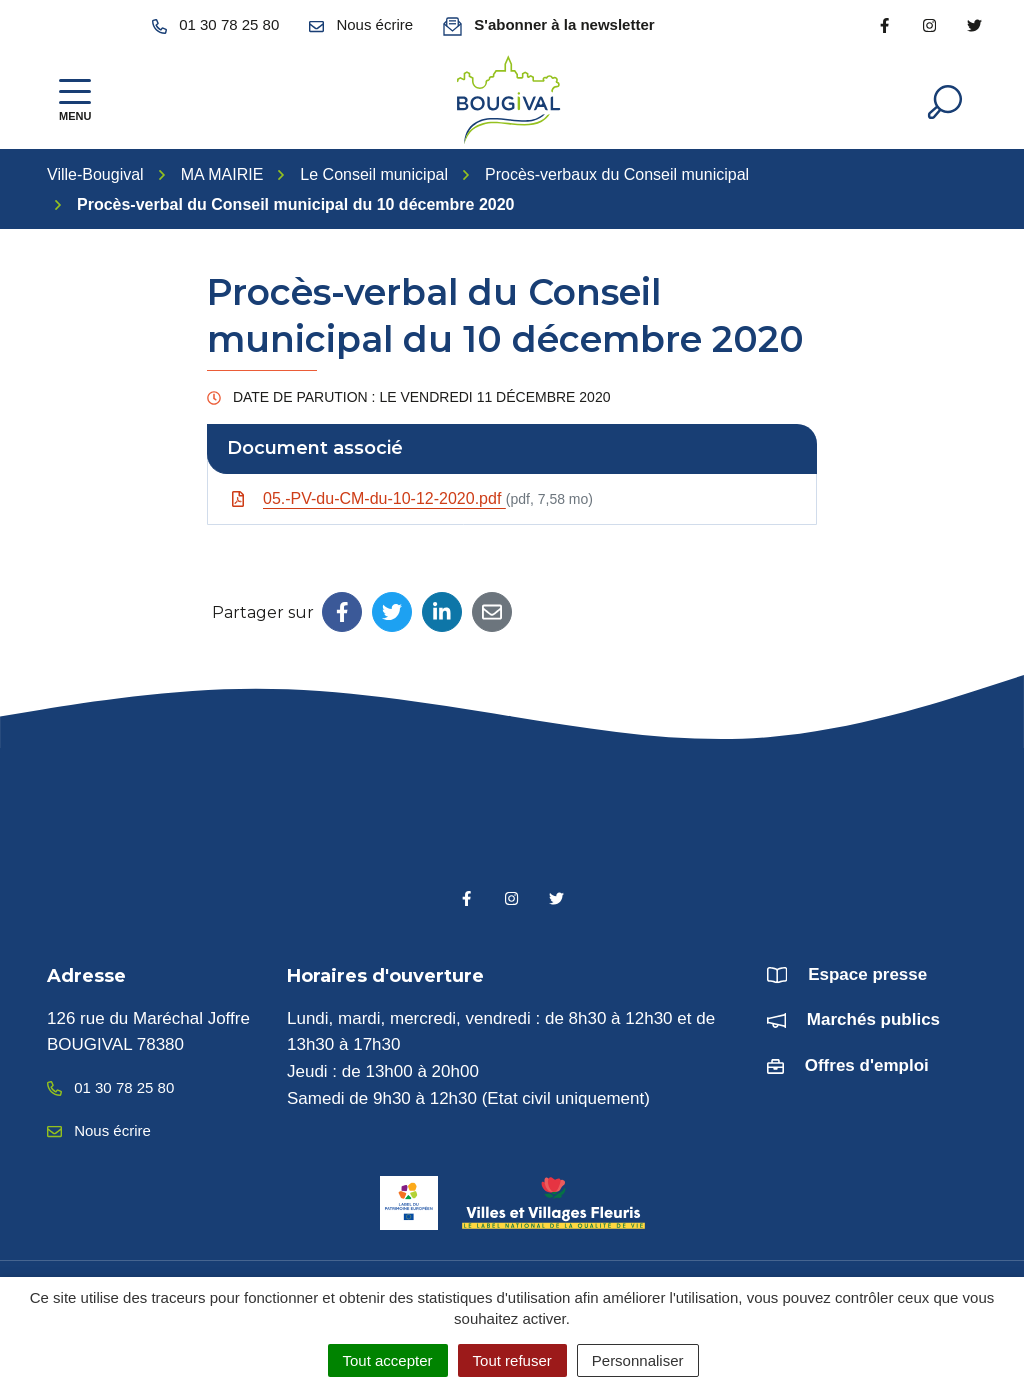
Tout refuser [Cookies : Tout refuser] (512, 1360)
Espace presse (867, 974)
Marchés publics (873, 1019)
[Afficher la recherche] (945, 100)
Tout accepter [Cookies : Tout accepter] (388, 1360)
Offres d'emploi (867, 1065)
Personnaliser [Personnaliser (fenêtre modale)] (638, 1360)
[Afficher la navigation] (75, 100)
